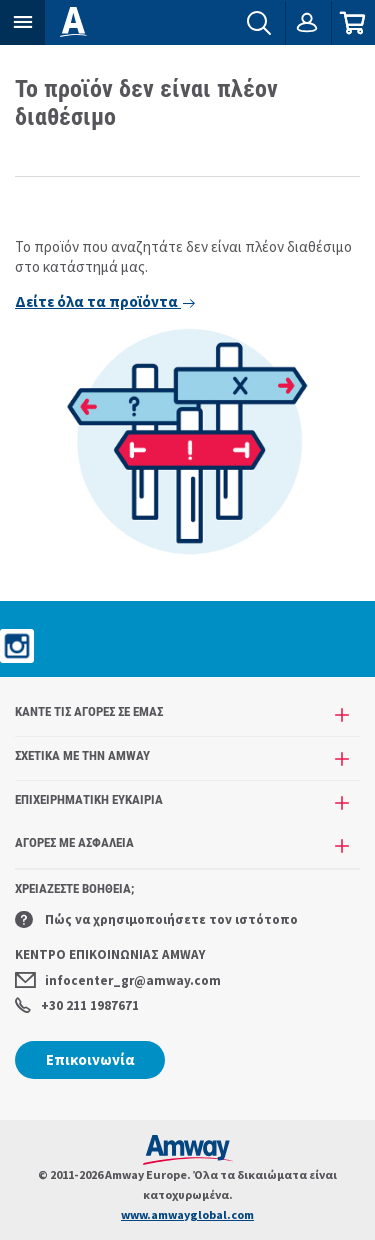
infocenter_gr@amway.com (118, 980)
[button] (22, 22)
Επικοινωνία (90, 1059)
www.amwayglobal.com (187, 1214)
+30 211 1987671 (77, 1005)
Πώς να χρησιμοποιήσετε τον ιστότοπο (156, 919)
